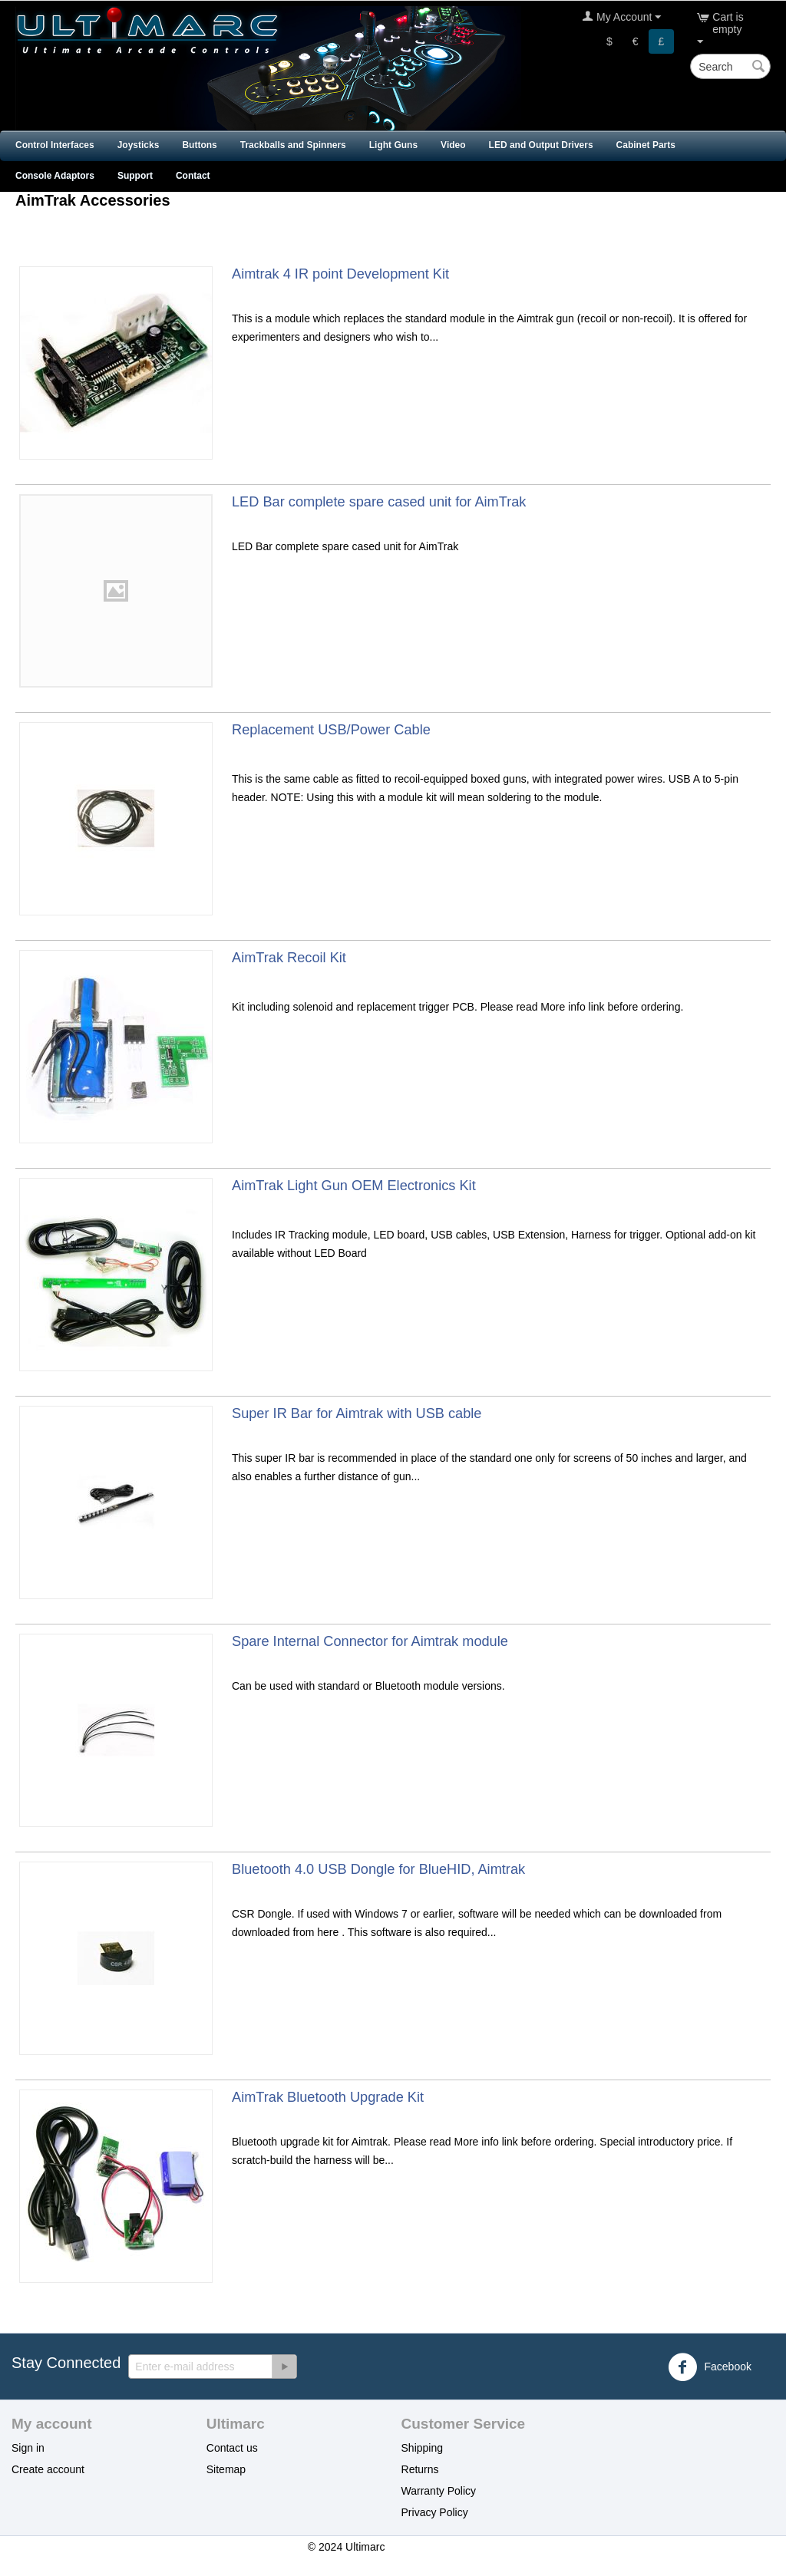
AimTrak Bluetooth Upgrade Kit (328, 2097)
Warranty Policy (439, 2491)
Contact (193, 175)
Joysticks (138, 145)
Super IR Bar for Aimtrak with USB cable (356, 1413)
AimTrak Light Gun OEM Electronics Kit (354, 1185)
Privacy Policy (434, 2512)
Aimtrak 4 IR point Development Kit (340, 274)
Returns (420, 2469)
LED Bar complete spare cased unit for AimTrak (379, 502)
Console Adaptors (54, 175)
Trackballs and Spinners (293, 145)
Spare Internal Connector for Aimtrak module (370, 1641)
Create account (48, 2469)
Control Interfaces (54, 145)
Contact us (232, 2448)
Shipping (422, 2448)
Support (135, 175)
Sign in (28, 2448)
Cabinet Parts (645, 145)
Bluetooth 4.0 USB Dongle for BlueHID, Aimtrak (378, 1869)
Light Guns (393, 145)
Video (453, 145)
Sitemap (226, 2469)
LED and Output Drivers (541, 145)
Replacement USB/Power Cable (331, 729)
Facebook (709, 2367)
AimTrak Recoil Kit (289, 957)
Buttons (199, 145)
